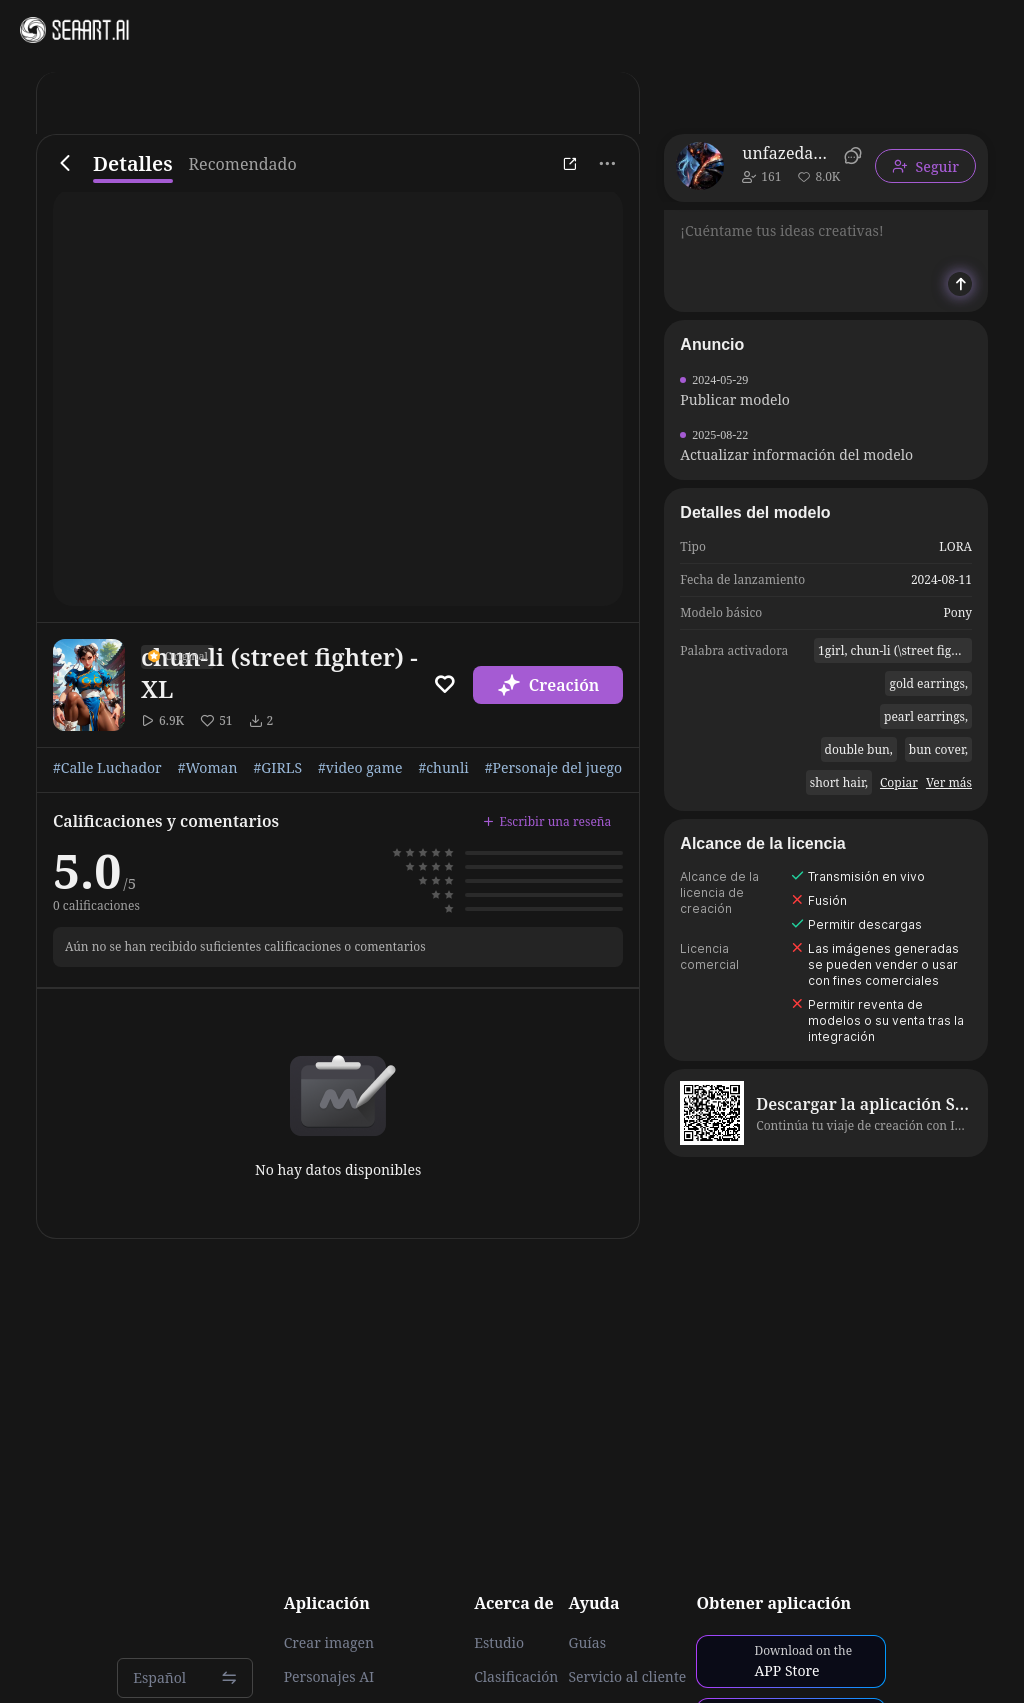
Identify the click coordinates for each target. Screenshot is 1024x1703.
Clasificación (516, 1677)
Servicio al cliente (627, 1677)
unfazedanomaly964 (789, 153)
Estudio (499, 1643)
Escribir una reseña (547, 821)
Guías (587, 1643)
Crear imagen (329, 1643)
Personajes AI (329, 1677)
